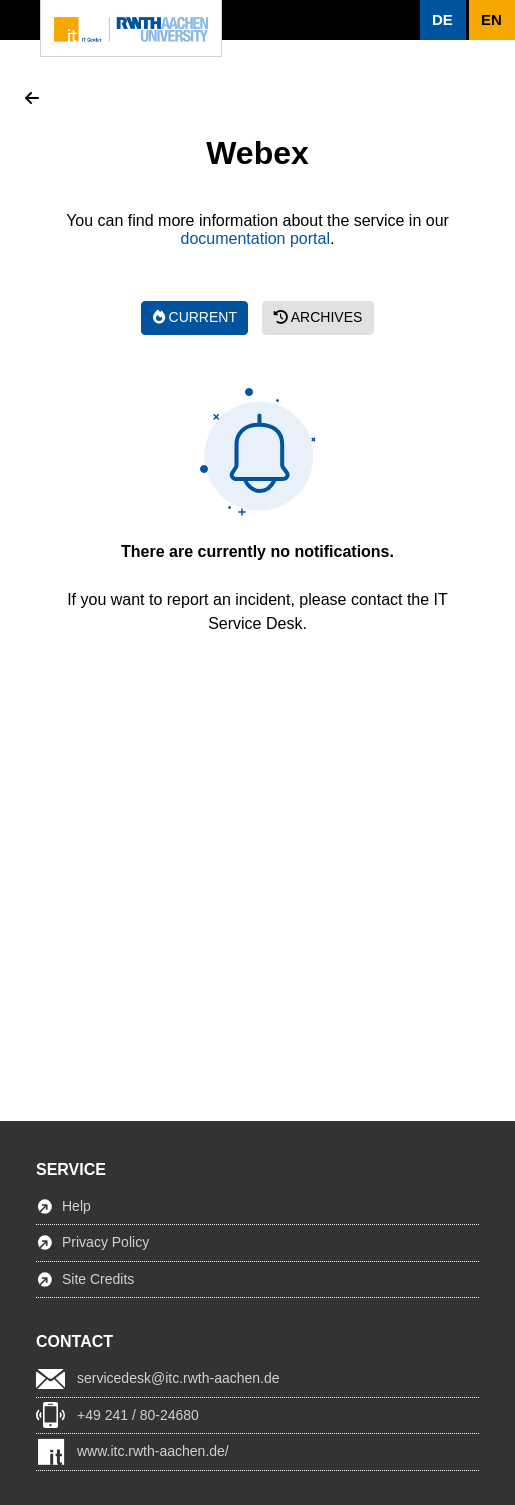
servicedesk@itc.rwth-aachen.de (178, 1378)
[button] (443, 20)
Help (76, 1206)
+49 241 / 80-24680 (138, 1415)
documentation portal (255, 238)
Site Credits (98, 1279)
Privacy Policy (105, 1242)
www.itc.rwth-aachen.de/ (153, 1451)
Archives (318, 317)
